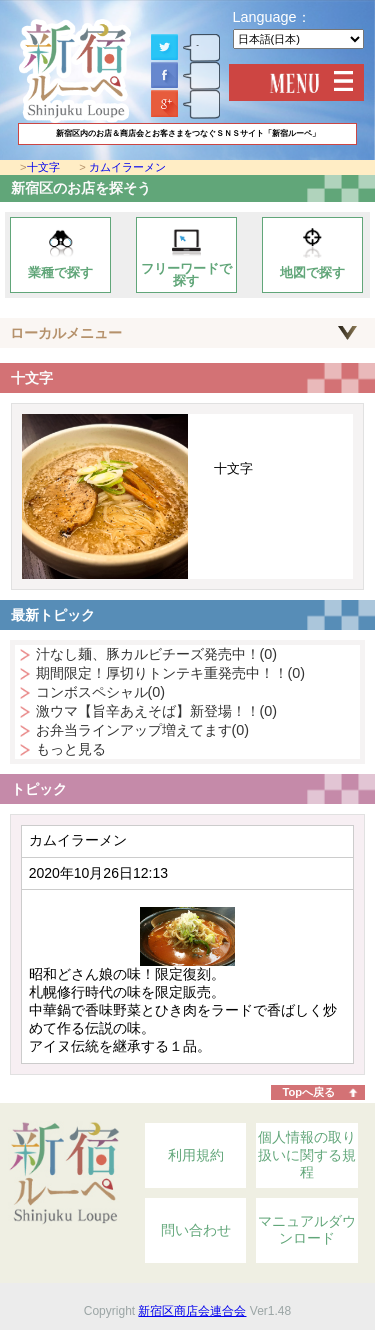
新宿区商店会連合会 (192, 1311)
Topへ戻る (308, 1092)
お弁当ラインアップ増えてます (143, 730)
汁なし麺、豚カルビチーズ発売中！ (157, 654)
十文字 (43, 167)
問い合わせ (196, 1230)
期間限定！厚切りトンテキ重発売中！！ (171, 673)
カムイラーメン (127, 167)
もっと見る (71, 749)
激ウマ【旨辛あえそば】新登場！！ (157, 711)
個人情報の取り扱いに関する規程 (307, 1154)
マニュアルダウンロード (307, 1230)
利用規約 (196, 1155)
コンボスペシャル (101, 692)
